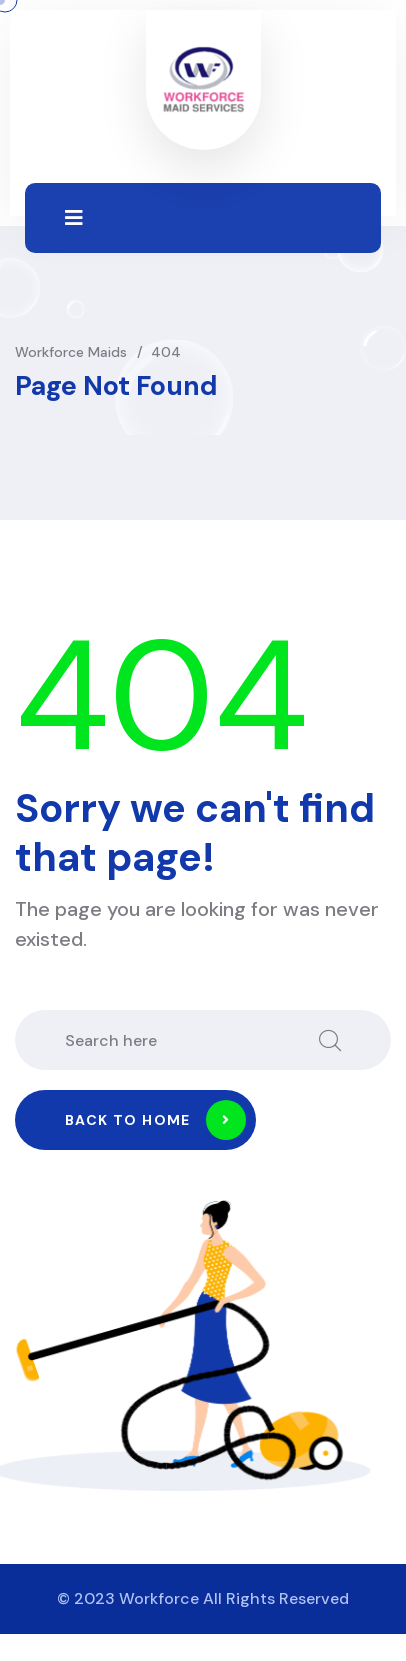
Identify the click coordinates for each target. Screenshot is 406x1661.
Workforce (159, 1598)
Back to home (155, 1120)
